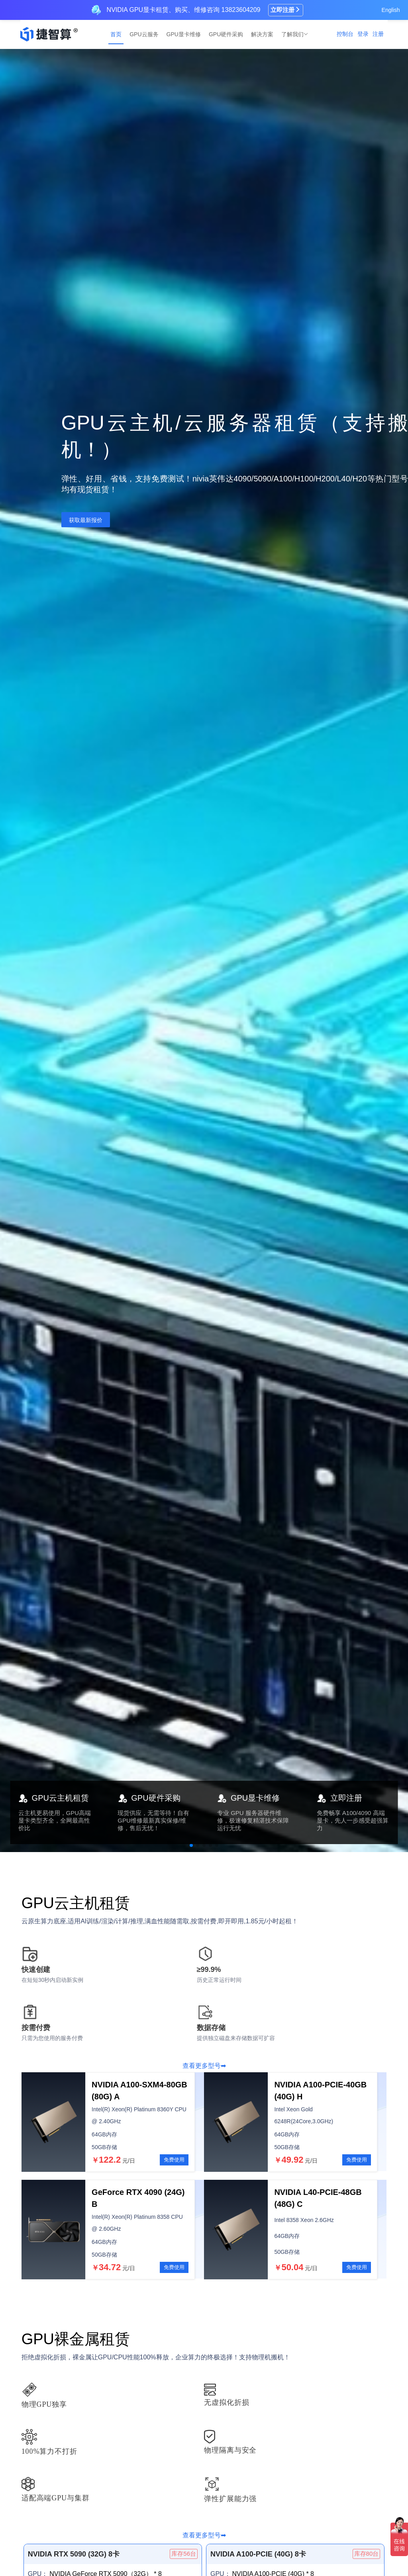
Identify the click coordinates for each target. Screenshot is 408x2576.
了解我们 (293, 34)
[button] (191, 1845)
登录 (363, 34)
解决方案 (262, 34)
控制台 (345, 34)
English (391, 10)
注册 (378, 34)
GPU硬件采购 (226, 34)
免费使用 (174, 2160)
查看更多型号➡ (204, 2065)
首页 (116, 34)
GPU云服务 (143, 34)
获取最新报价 (85, 520)
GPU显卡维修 (184, 34)
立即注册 (286, 9)
